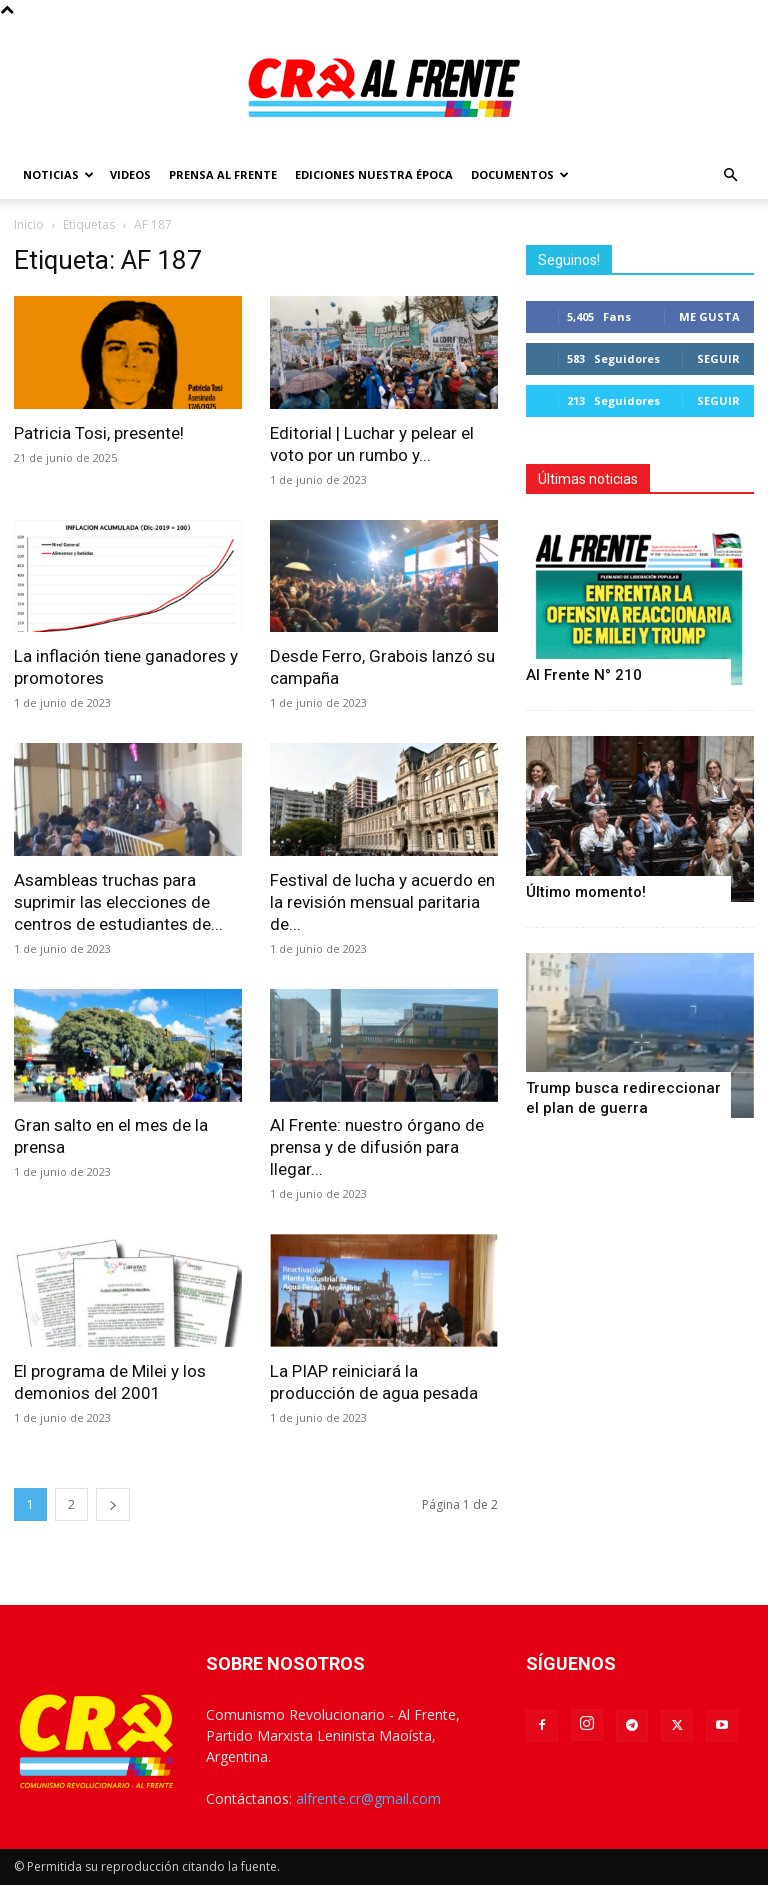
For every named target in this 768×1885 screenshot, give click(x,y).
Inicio (29, 224)
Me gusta (709, 316)
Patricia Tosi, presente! (99, 433)
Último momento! (586, 892)
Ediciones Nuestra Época (374, 174)
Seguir (718, 358)
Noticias (58, 174)
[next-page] (113, 1504)
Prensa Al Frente (223, 174)
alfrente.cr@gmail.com (368, 1798)
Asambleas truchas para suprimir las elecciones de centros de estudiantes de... (118, 902)
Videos (130, 174)
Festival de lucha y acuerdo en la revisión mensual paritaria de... (382, 902)
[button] (730, 175)
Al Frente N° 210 (584, 675)
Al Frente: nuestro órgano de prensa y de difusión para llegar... (377, 1147)
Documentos (520, 174)
